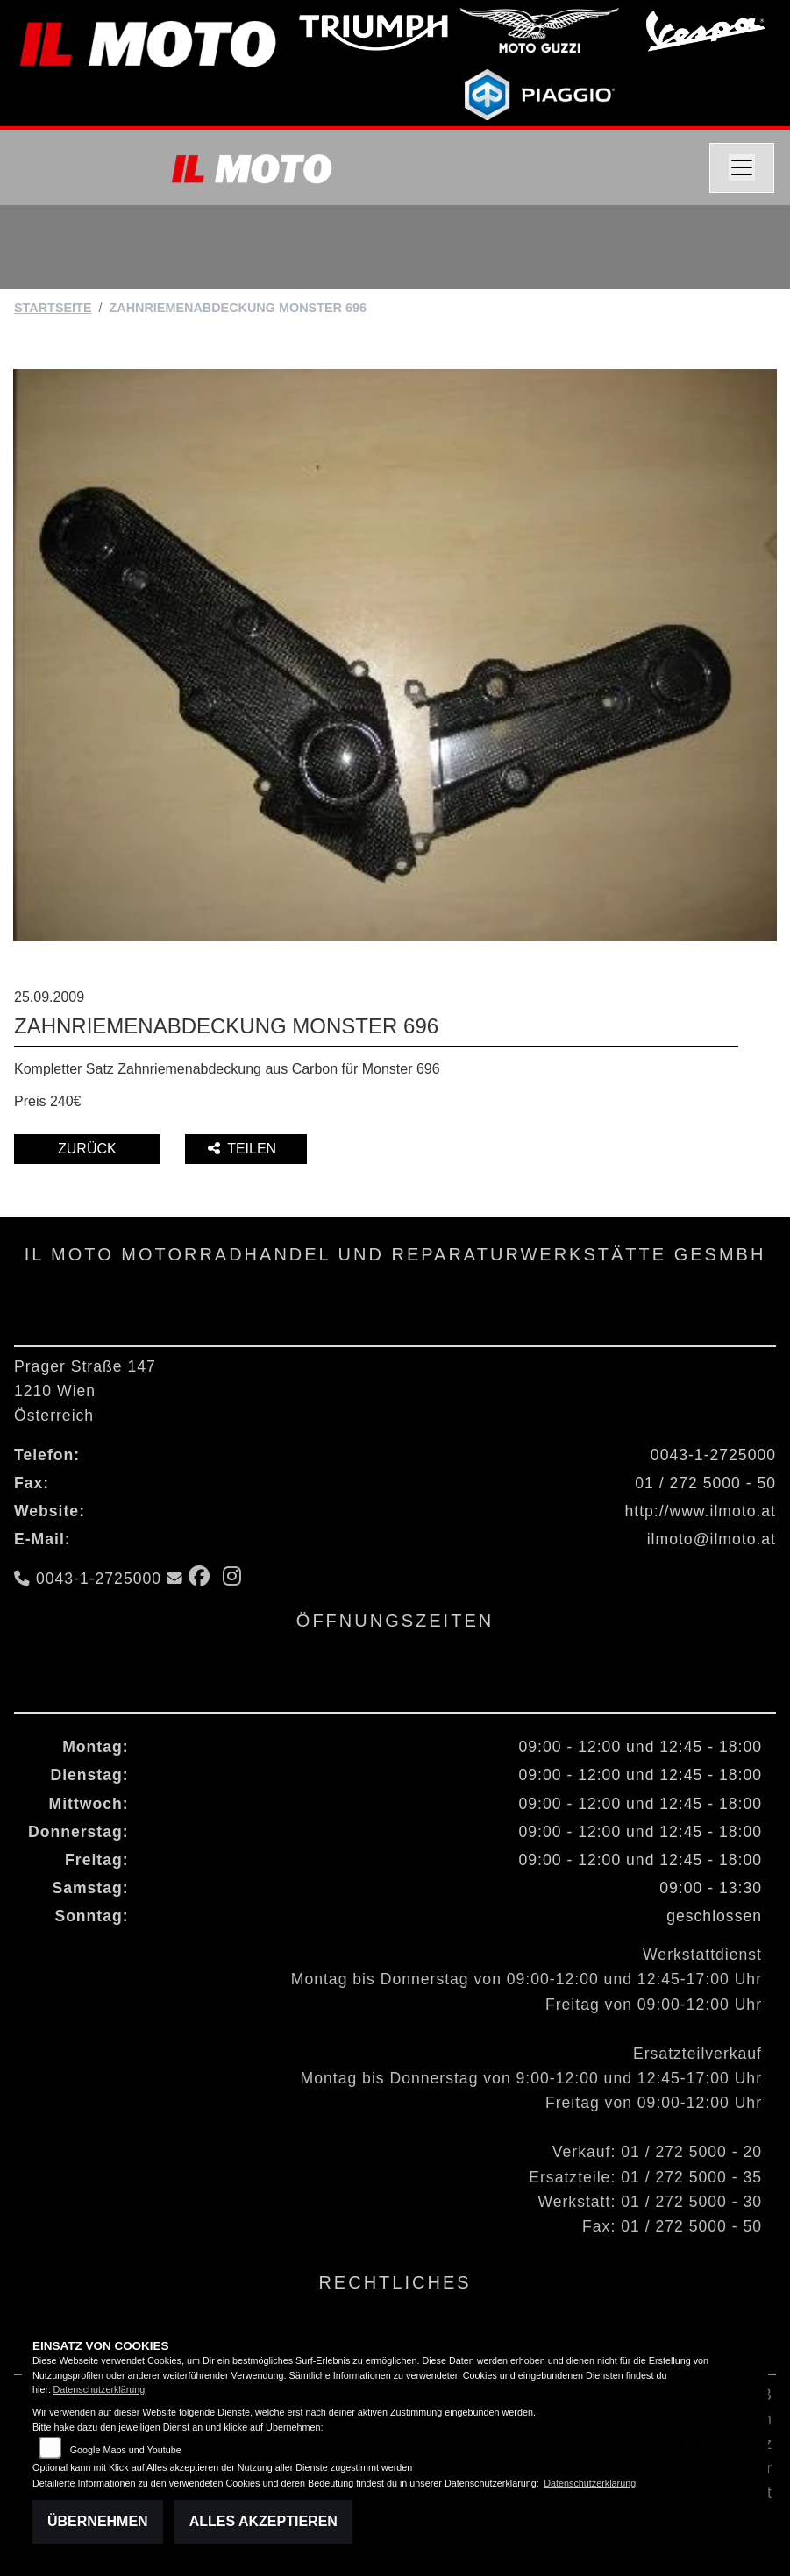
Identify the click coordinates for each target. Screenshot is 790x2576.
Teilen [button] (244, 1148)
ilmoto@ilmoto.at (711, 1539)
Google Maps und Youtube (125, 2450)
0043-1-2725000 (713, 1455)
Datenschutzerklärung (99, 2389)
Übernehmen (97, 2521)
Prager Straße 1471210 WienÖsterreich (85, 1391)
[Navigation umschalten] (741, 168)
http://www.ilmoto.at (700, 1511)
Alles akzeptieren (263, 2521)
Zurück (87, 1148)
